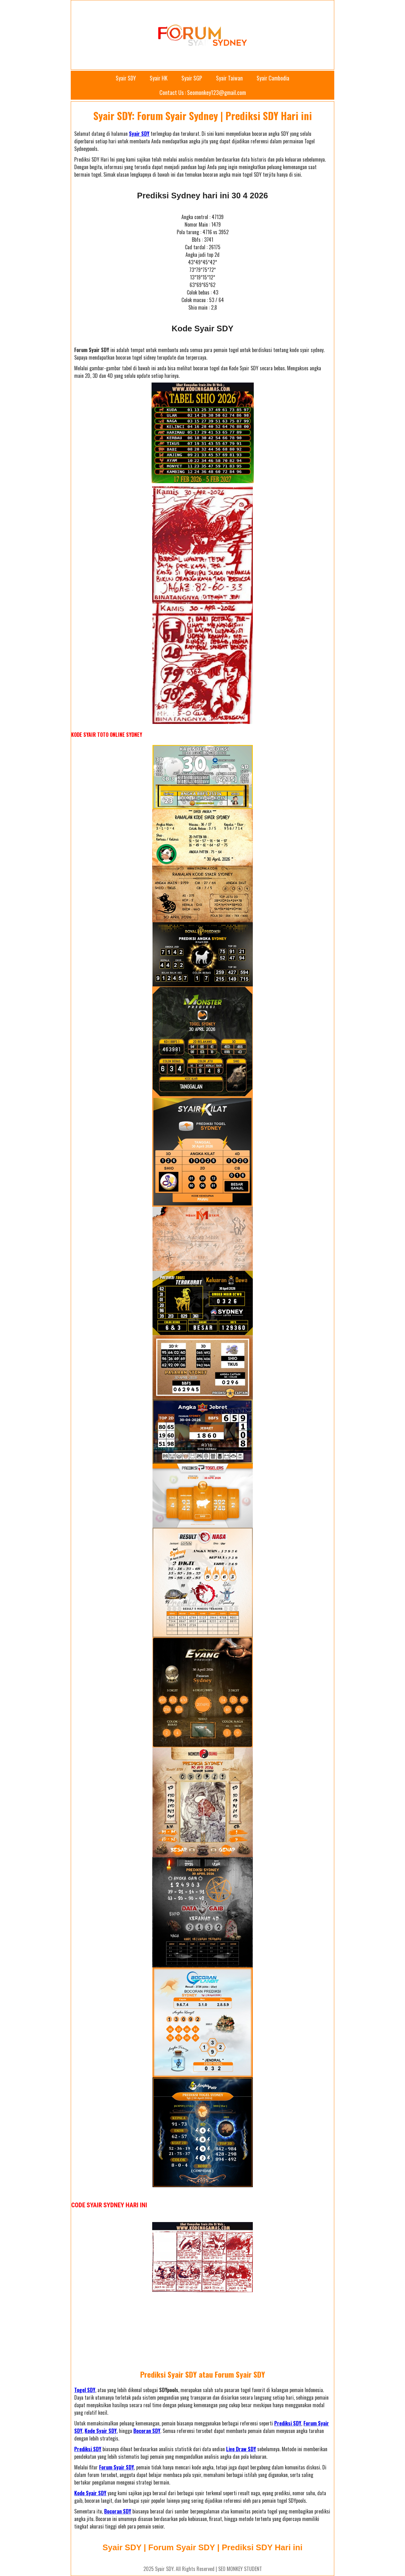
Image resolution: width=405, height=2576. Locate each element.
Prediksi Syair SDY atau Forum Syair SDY (202, 2374)
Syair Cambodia (273, 78)
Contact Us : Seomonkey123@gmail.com (202, 92)
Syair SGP (191, 78)
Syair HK (159, 78)
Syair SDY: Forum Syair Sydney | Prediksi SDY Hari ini (202, 115)
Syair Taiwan (229, 78)
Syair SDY (126, 78)
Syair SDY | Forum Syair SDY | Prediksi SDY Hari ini (202, 2547)
